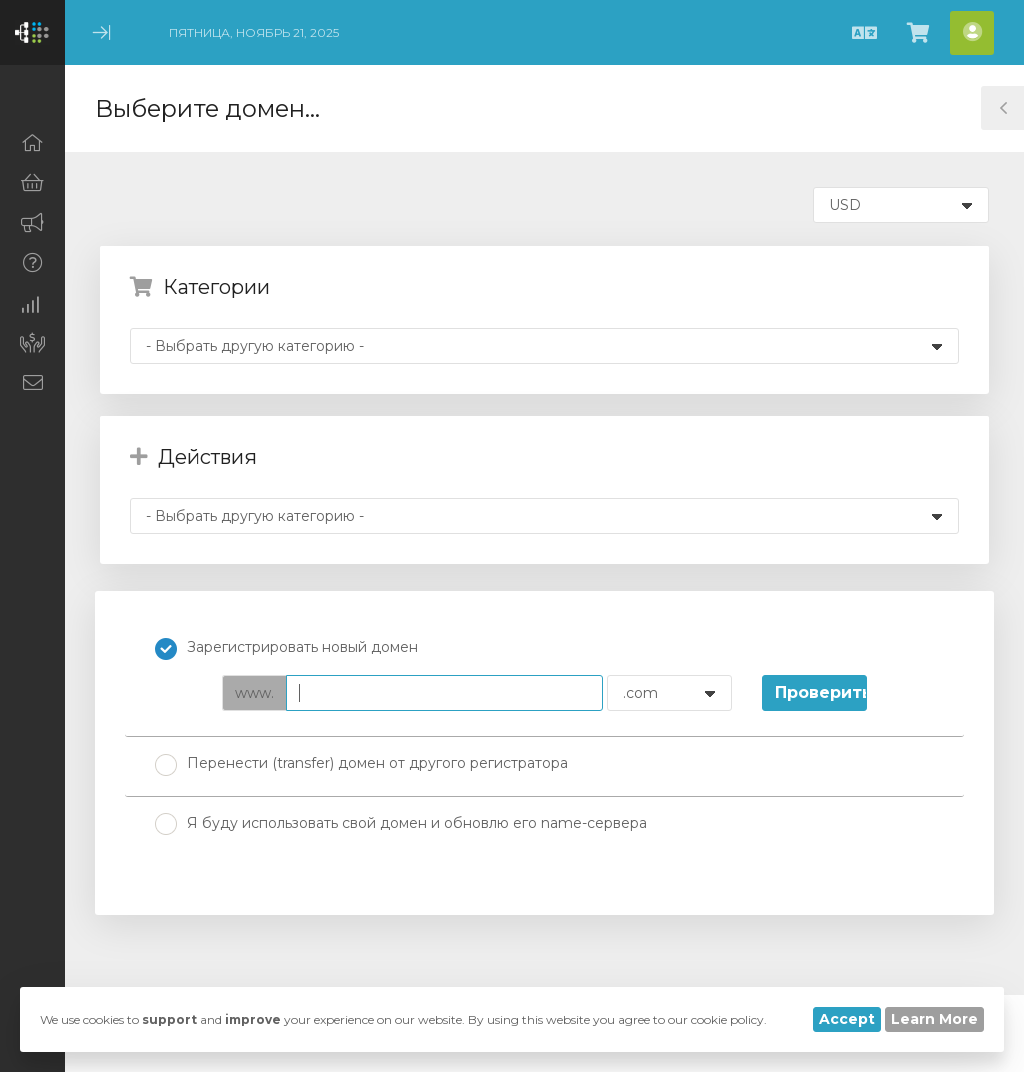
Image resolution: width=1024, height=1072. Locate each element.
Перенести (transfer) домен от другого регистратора (361, 765)
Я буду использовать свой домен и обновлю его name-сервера (401, 824)
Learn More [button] (934, 1019)
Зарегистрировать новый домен (286, 649)
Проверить (821, 692)
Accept (847, 1019)
